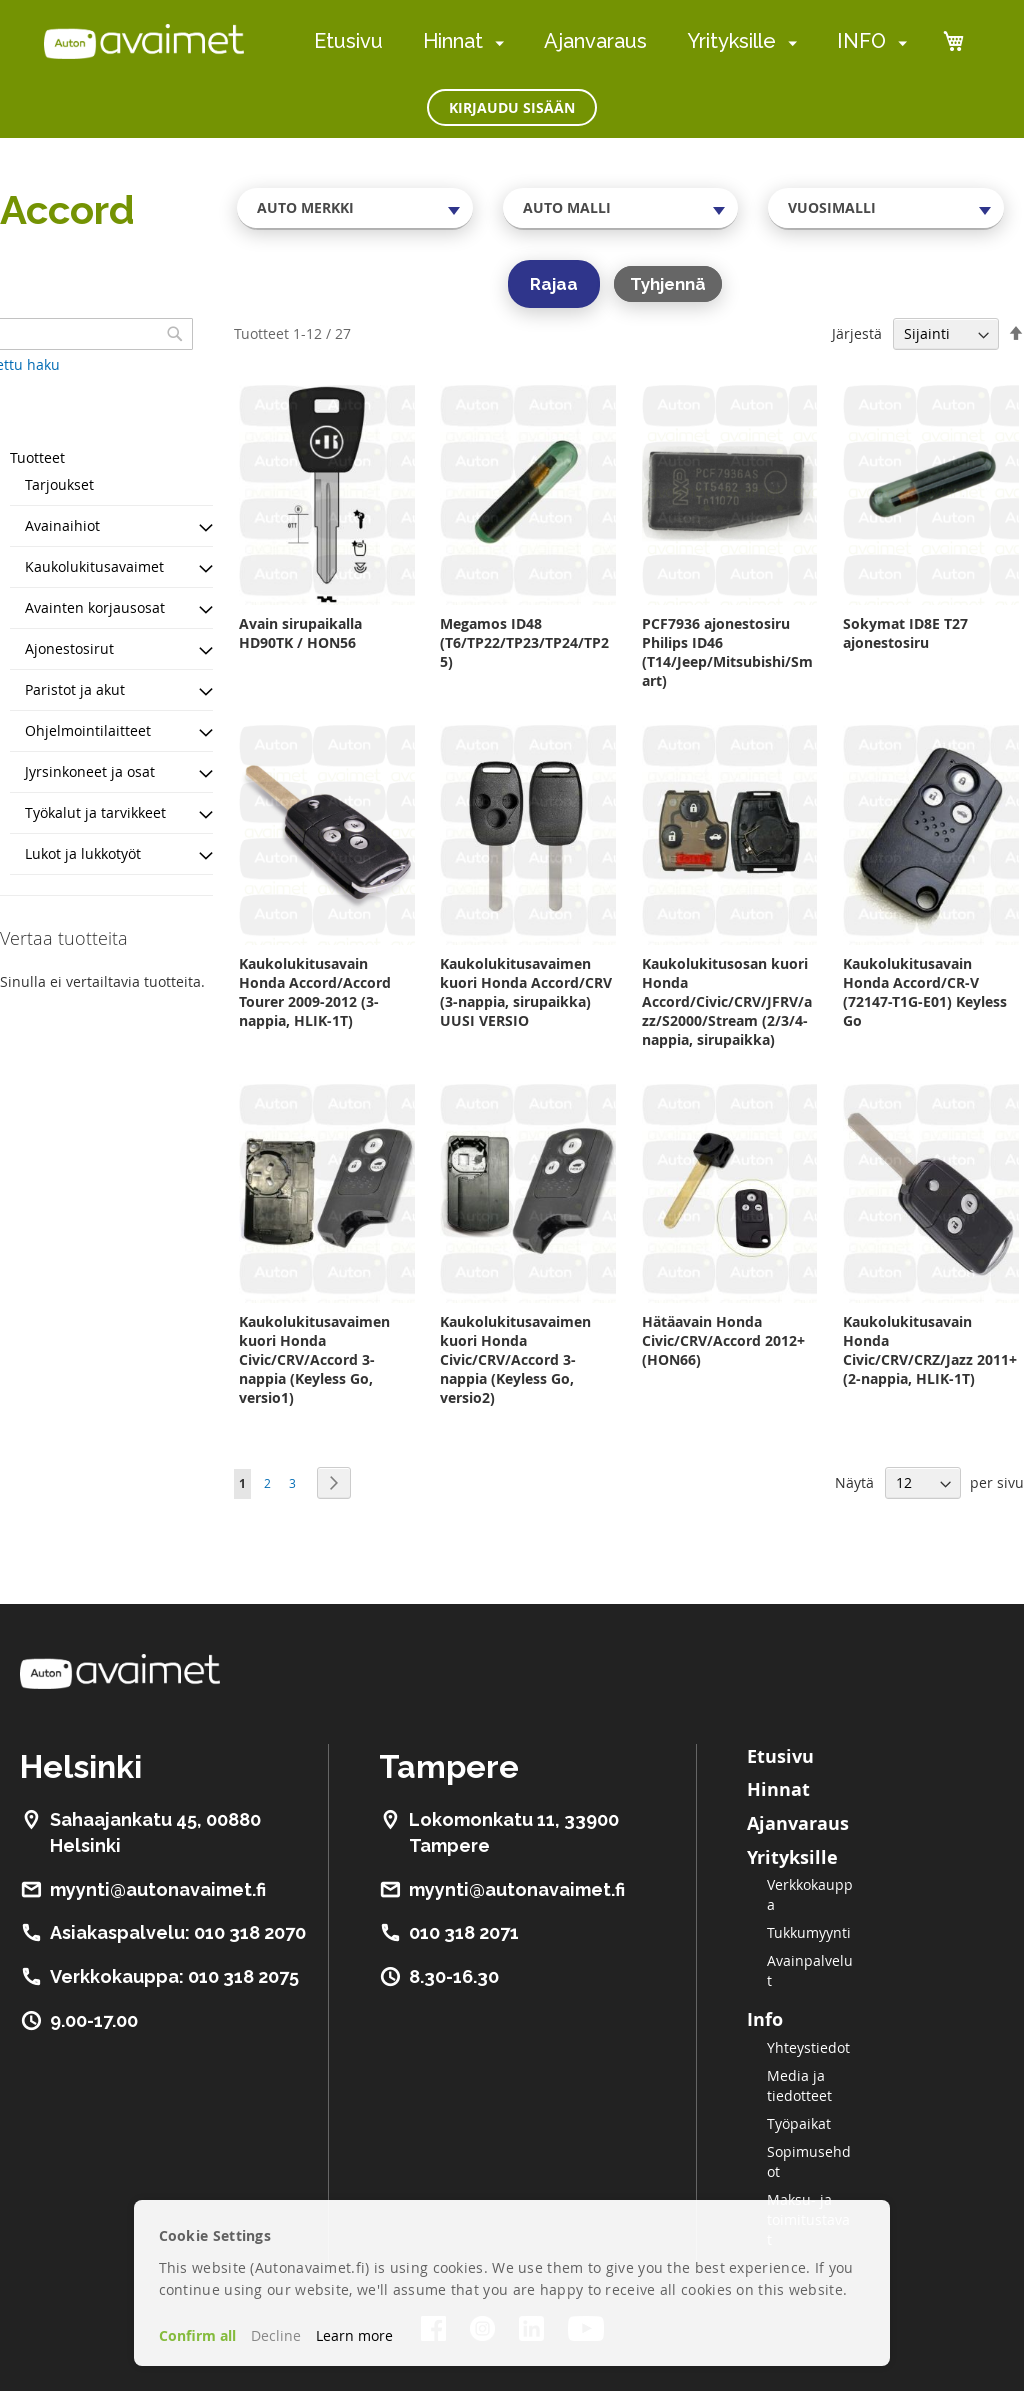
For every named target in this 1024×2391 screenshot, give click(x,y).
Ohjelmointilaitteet (88, 730)
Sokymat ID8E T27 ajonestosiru (905, 633)
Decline (276, 2335)
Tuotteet (37, 457)
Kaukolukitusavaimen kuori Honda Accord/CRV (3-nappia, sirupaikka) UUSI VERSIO (526, 992)
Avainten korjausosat (95, 607)
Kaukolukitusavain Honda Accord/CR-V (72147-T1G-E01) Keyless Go (925, 992)
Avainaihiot (62, 525)
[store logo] (144, 41)
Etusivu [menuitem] (348, 41)
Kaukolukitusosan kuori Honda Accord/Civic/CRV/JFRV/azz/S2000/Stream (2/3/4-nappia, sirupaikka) (727, 1001)
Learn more (354, 2335)
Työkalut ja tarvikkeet (95, 812)
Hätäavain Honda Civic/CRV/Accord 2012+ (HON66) (723, 1340)
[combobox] (355, 208)
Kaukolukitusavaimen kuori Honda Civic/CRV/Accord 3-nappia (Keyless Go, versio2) (515, 1359)
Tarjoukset (59, 484)
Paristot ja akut (75, 689)
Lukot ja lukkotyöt (83, 853)
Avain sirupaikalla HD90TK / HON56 (300, 633)
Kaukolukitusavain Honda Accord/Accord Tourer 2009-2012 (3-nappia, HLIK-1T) (315, 992)
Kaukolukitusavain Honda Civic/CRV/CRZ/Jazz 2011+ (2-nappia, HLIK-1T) (930, 1350)
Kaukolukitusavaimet (94, 566)
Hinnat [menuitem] (453, 41)
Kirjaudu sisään (512, 107)
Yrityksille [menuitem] (731, 41)
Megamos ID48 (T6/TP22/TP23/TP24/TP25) (524, 642)
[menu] (610, 41)
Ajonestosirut (69, 648)
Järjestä (857, 333)
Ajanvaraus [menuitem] (595, 41)
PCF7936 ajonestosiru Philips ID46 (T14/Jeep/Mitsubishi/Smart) (727, 652)
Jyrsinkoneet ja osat (90, 771)
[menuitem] (495, 42)
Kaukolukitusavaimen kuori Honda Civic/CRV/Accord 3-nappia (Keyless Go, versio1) (314, 1359)
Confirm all (197, 2335)
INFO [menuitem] (861, 41)
